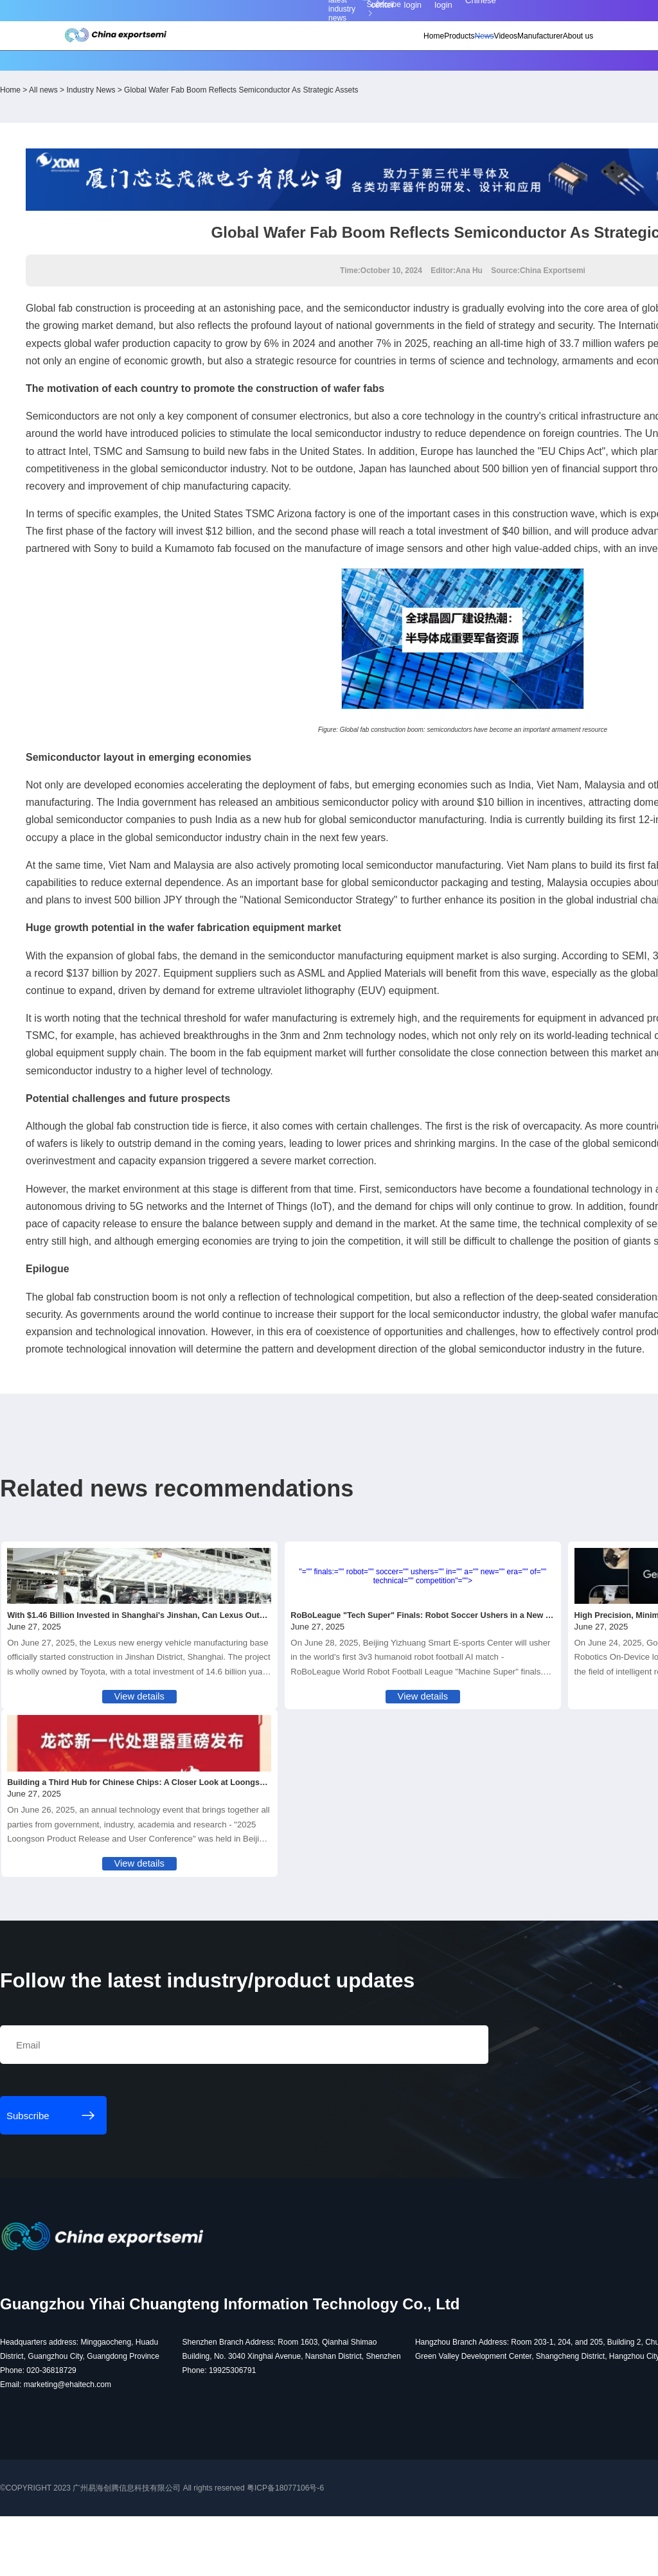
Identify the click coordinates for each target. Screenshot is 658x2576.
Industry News (172, 75)
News (426, 45)
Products (390, 45)
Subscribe (198, 14)
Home (352, 45)
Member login (485, 13)
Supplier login (523, 13)
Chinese (560, 14)
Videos (458, 45)
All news (125, 75)
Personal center (447, 13)
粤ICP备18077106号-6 (367, 2560)
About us (555, 45)
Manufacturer (505, 45)
